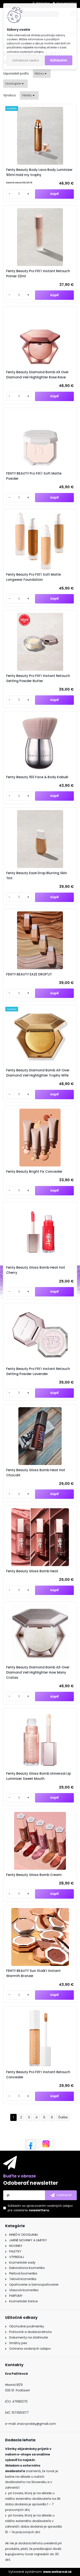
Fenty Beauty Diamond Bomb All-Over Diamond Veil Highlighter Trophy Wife (38, 1073)
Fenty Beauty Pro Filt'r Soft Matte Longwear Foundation (33, 577)
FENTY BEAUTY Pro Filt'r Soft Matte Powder (33, 476)
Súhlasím (58, 60)
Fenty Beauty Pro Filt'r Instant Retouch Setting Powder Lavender (38, 1371)
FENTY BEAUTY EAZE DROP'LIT (29, 974)
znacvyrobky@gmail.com (36, 2424)
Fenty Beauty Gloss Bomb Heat (32, 1571)
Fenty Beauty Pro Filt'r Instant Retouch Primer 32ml (38, 273)
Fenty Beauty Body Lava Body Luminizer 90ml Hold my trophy (39, 172)
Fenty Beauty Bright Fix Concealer (34, 1171)
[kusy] (19, 194)
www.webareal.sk (57, 2572)
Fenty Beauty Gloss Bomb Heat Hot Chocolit (35, 1472)
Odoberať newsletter (30, 2182)
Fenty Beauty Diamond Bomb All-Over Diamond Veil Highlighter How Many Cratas (38, 1672)
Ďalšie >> (63, 2117)
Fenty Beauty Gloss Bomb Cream (34, 1875)
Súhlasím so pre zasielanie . (40, 2208)
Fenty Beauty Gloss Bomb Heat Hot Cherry (35, 1270)
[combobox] (42, 73)
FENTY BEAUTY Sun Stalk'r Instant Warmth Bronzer (33, 1973)
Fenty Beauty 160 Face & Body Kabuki (37, 777)
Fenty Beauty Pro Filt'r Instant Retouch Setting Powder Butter (38, 678)
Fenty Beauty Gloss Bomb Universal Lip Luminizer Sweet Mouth (38, 1776)
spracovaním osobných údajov (49, 2206)
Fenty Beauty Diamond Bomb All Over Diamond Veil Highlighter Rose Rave (37, 374)
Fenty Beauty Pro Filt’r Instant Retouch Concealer (38, 2074)
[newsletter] (61, 2195)
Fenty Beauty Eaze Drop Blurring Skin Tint (36, 875)
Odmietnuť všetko (25, 60)
